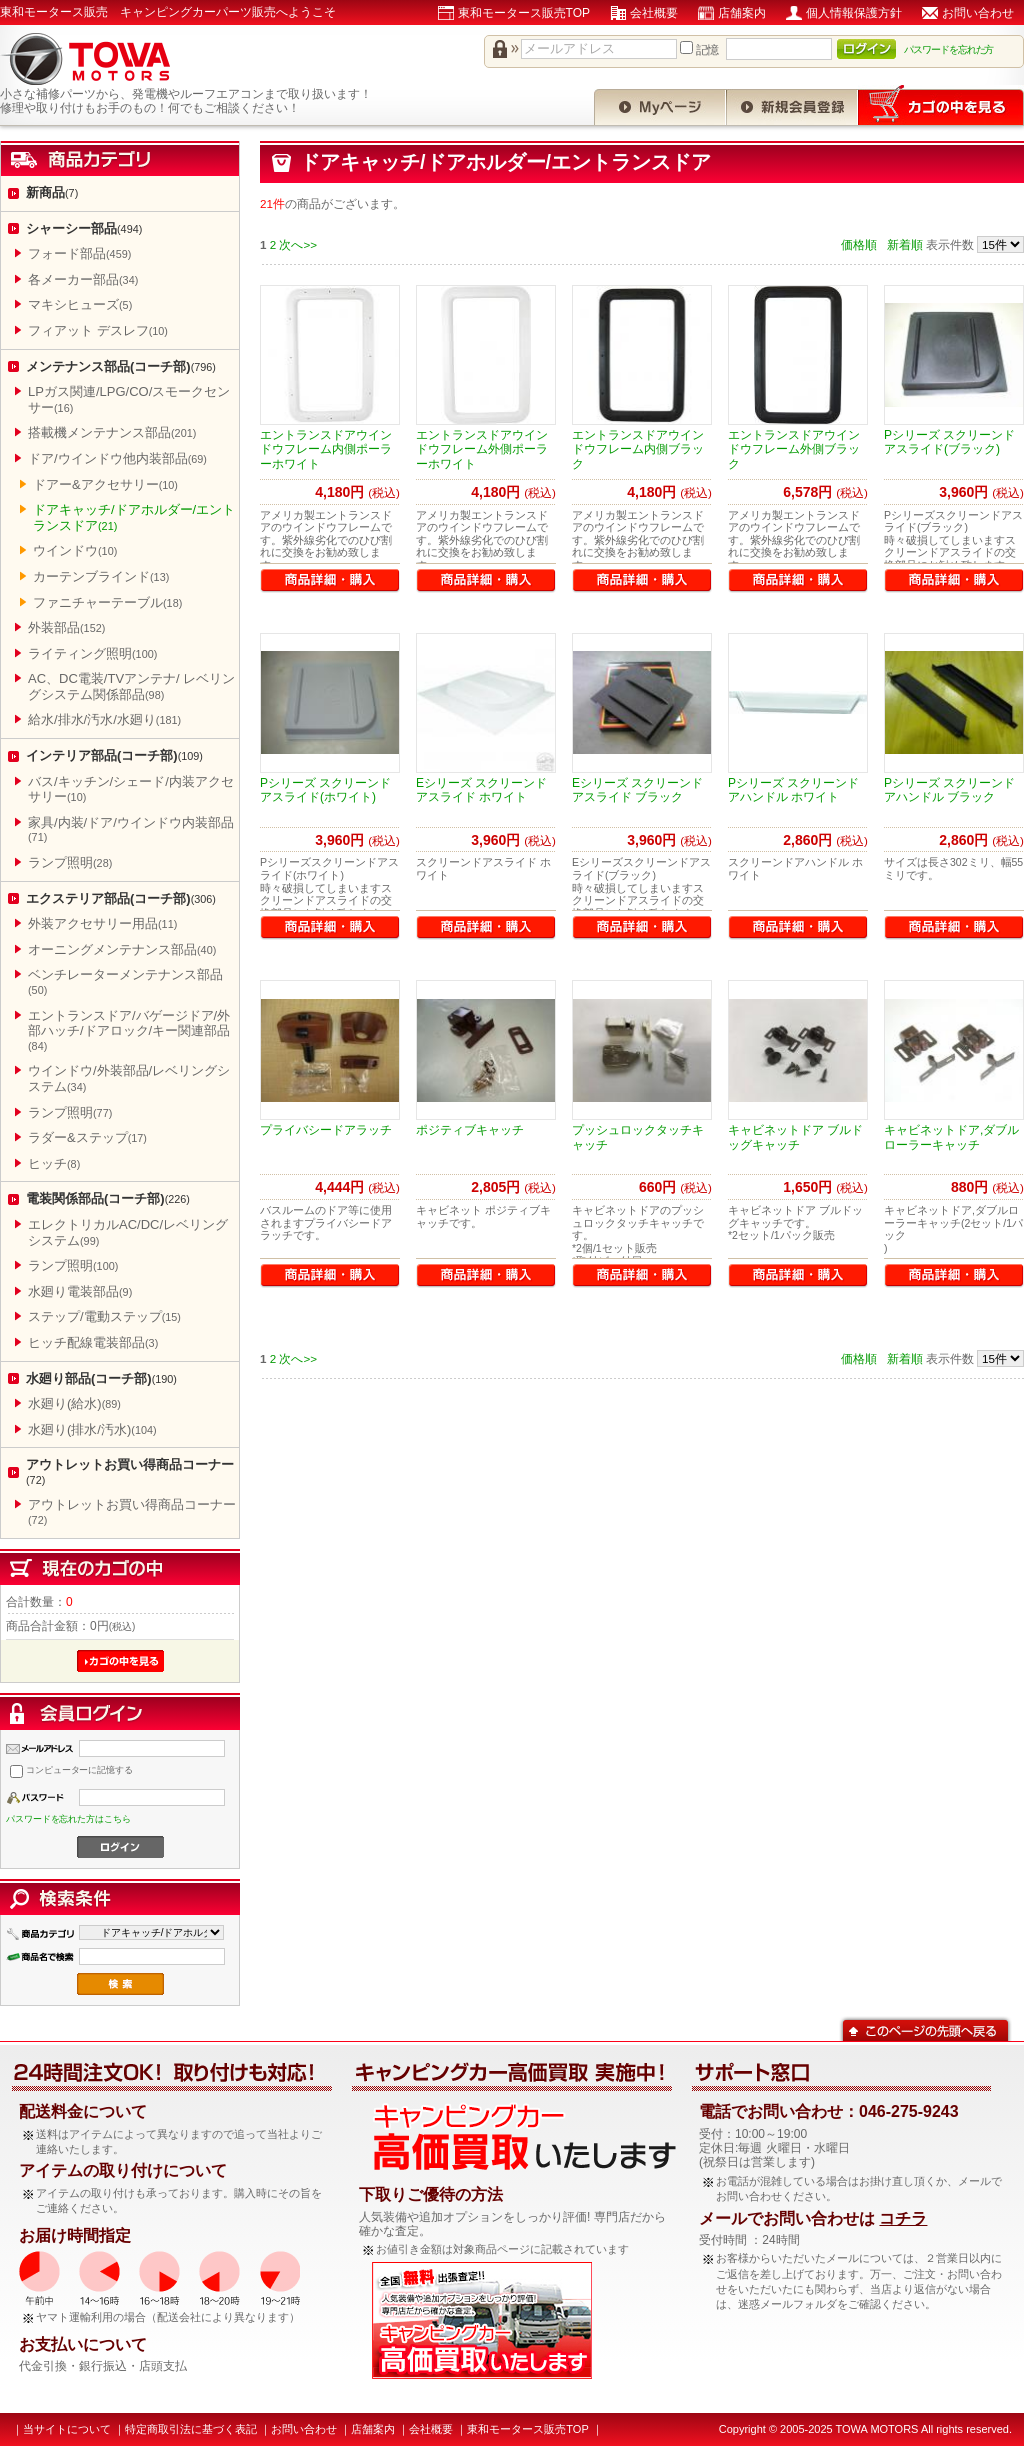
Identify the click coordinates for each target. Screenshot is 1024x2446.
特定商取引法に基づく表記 (191, 2429)
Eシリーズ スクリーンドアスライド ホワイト (481, 790)
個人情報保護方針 (854, 13)
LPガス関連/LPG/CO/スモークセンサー (129, 399)
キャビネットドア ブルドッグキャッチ (795, 1137)
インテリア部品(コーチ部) (114, 755)
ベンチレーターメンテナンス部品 (125, 981)
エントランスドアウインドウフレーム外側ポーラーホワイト (482, 449)
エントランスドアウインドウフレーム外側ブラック (794, 449)
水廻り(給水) (74, 1403)
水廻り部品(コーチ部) (101, 1378)
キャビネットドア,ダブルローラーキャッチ (951, 1137)
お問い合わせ (978, 13)
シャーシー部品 (84, 228)
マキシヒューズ (80, 304)
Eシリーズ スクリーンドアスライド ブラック (637, 790)
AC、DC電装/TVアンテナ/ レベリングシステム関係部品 (131, 686)
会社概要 (654, 13)
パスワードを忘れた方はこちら (68, 1819)
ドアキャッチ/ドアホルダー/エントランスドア (134, 517)
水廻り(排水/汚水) (92, 1429)
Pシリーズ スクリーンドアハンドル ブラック (949, 790)
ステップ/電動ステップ (104, 1316)
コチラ (903, 2218)
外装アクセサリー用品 (102, 923)
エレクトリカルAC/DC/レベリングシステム (128, 1232)
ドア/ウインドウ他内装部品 (117, 458)
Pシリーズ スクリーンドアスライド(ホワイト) (325, 790)
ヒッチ (54, 1163)
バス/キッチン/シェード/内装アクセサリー (131, 789)
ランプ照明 (70, 862)
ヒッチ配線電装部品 (93, 1342)
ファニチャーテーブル (107, 602)
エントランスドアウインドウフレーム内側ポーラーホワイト (326, 449)
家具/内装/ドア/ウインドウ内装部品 (131, 829)
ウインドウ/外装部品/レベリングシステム (129, 1078)
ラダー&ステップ (87, 1137)
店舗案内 (742, 13)
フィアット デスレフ (98, 330)
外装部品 (66, 627)
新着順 (905, 244)
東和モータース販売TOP (524, 13)
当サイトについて (67, 2429)
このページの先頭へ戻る (925, 2028)
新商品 (52, 192)
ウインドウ (75, 550)
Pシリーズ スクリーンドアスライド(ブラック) (949, 442)
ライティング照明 (92, 653)
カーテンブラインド (101, 576)
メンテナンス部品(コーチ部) (121, 366)
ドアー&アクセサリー (105, 484)
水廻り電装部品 (80, 1291)
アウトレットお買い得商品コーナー (130, 1471)
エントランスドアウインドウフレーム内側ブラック (638, 449)
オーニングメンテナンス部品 (122, 949)
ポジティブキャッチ (470, 1130)
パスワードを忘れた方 (949, 49)
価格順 (859, 244)
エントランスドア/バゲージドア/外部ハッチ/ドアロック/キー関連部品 (129, 1030)
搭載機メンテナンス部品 (112, 432)
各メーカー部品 (83, 279)
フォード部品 (79, 253)
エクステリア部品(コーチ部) (121, 898)
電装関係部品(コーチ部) (108, 1198)
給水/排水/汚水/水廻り (104, 719)
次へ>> (298, 244)
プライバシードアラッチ (326, 1130)
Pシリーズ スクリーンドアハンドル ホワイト (793, 790)
